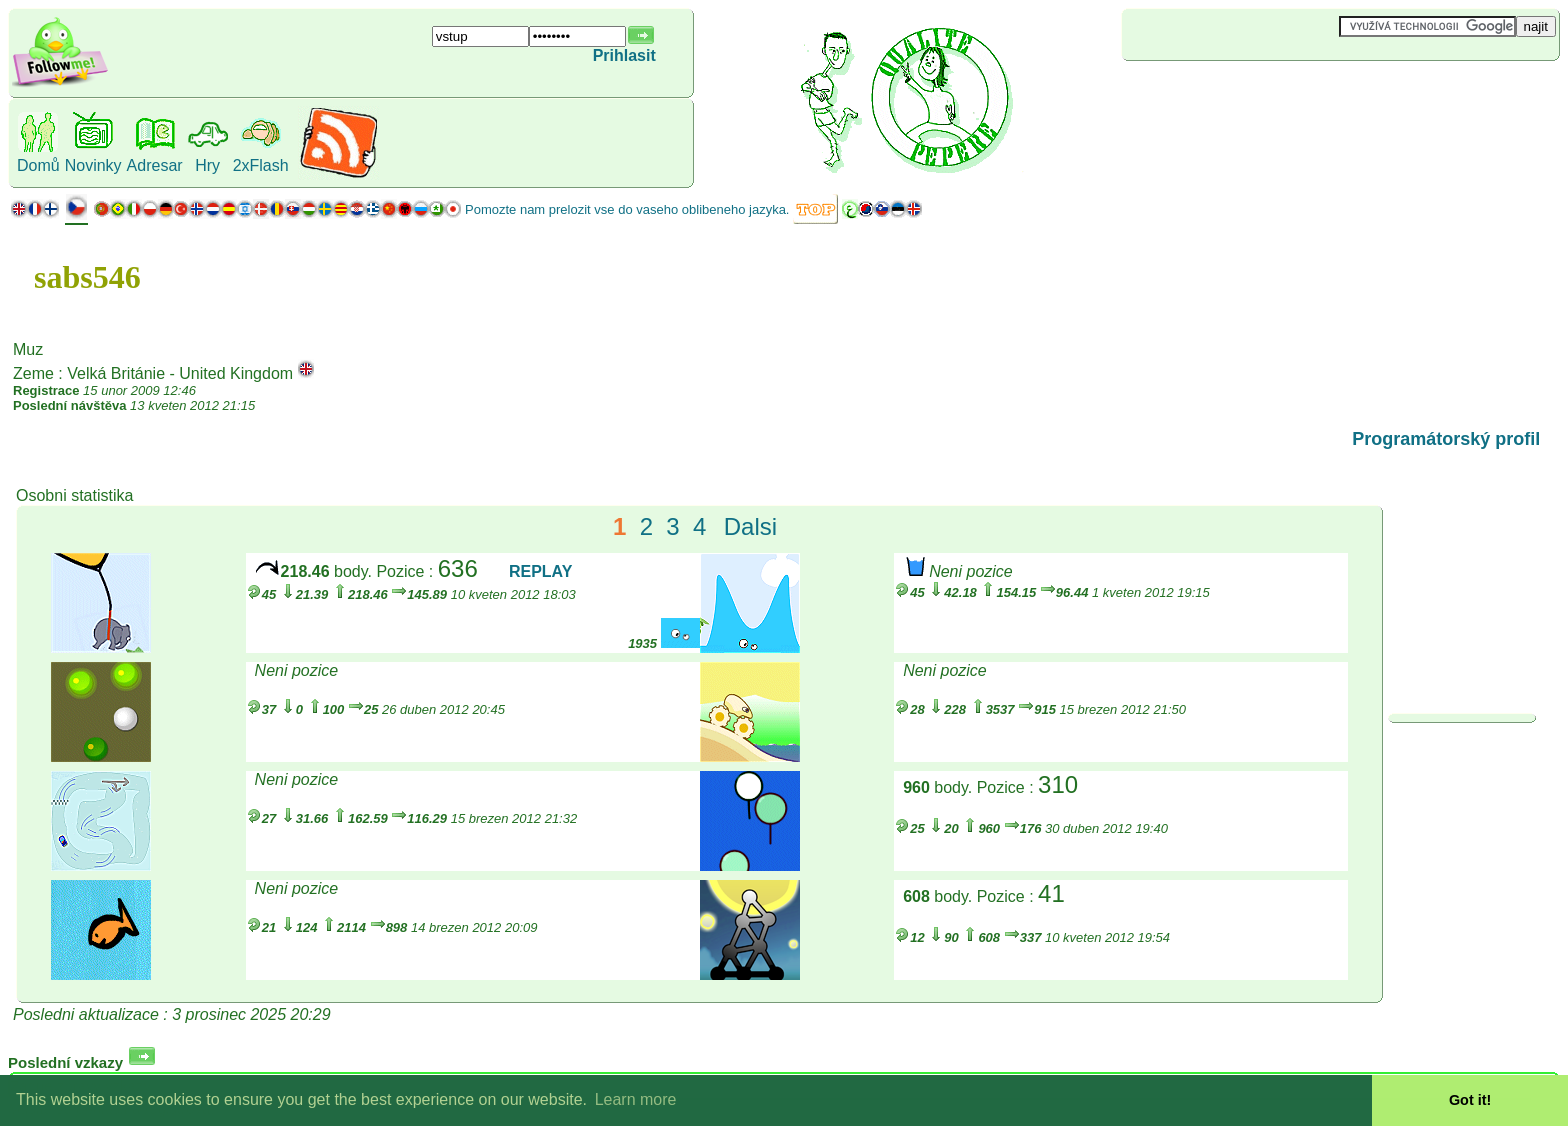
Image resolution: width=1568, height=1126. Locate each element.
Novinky (93, 165)
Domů (38, 165)
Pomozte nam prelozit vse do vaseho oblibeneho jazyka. (627, 209)
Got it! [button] (1470, 1100)
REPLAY (540, 571)
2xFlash (261, 165)
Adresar (155, 165)
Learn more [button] (636, 1099)
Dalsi (750, 526)
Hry (207, 165)
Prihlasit (624, 55)
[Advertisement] (1241, 94)
